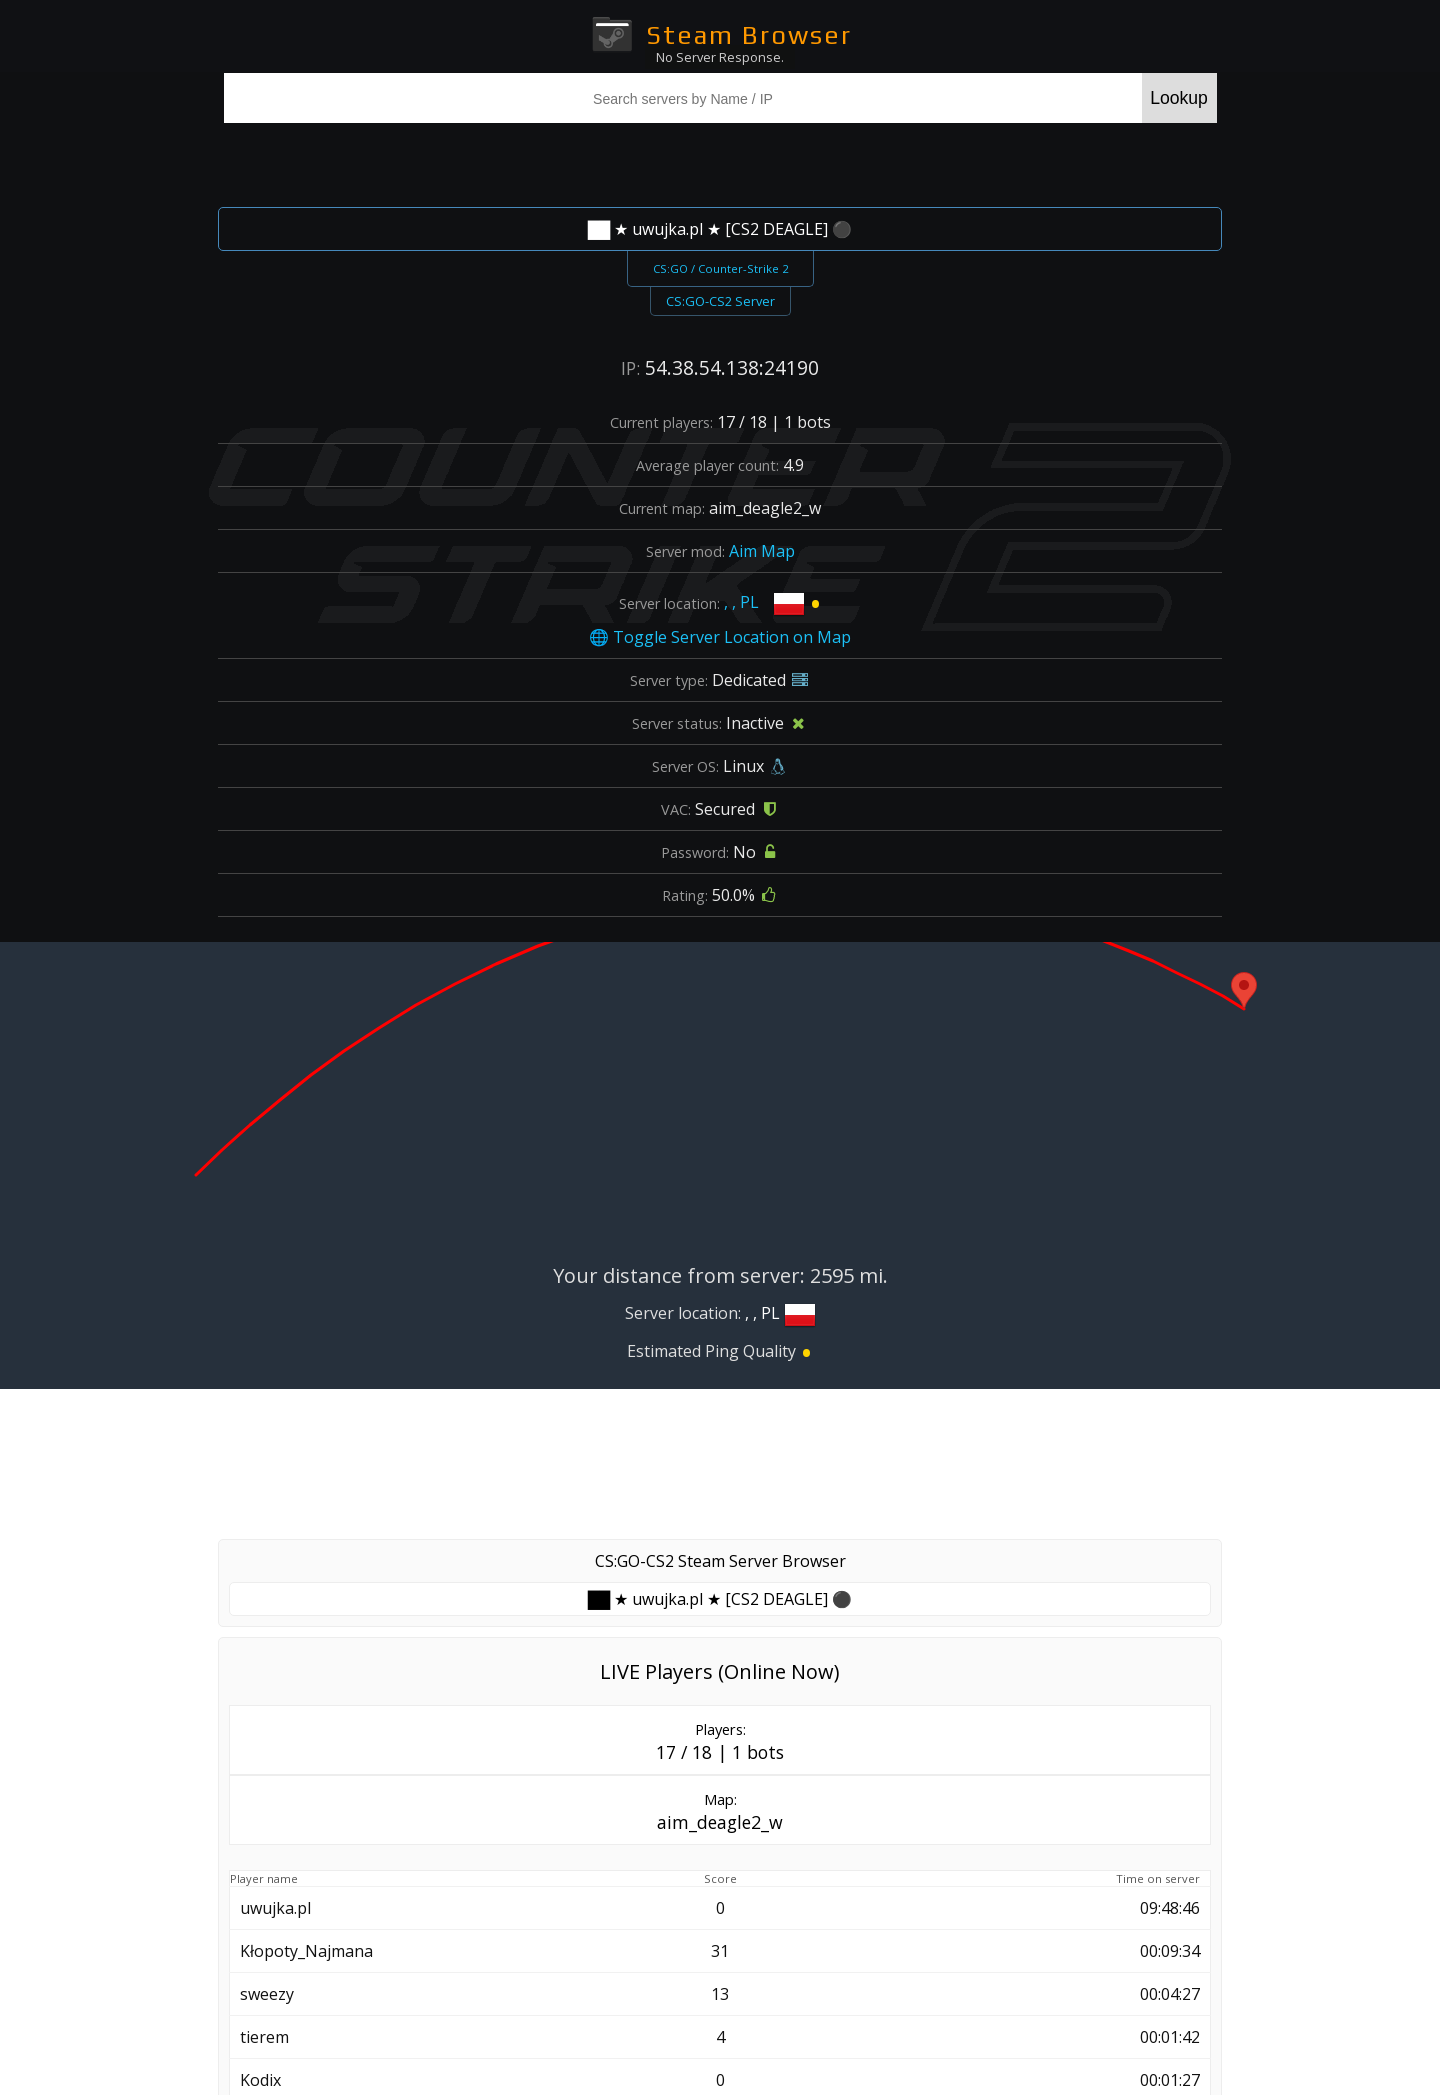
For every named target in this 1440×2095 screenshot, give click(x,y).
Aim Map (762, 551)
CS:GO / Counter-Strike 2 (720, 268)
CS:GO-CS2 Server (720, 301)
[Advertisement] (720, 162)
